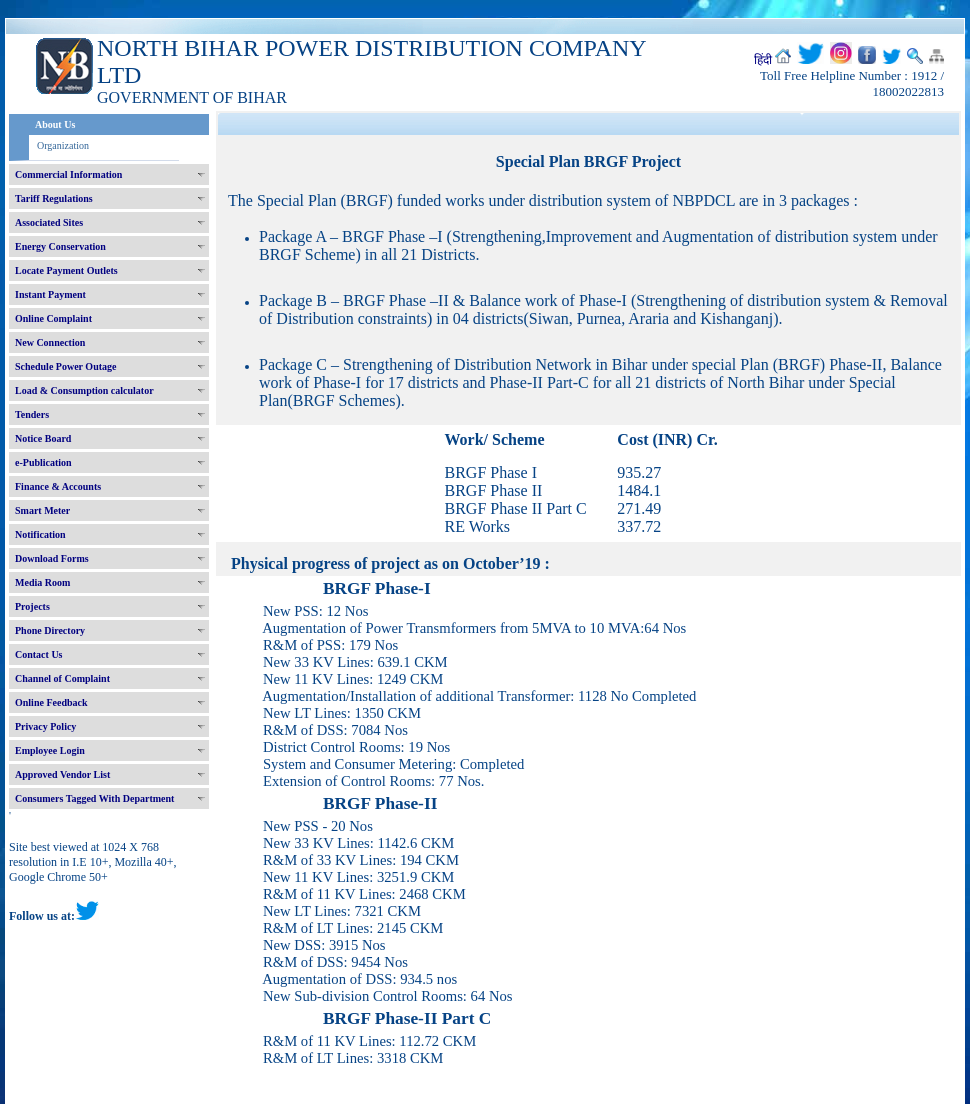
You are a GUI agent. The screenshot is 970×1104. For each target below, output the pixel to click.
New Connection (50, 342)
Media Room (42, 582)
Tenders (32, 414)
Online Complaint (53, 318)
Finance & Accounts (58, 486)
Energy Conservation (60, 246)
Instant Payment (50, 294)
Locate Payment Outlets (66, 270)
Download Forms (52, 558)
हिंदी (763, 60)
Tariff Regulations (54, 198)
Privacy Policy (45, 726)
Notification (40, 534)
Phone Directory (50, 630)
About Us (55, 124)
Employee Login (50, 750)
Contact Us (39, 654)
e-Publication (43, 462)
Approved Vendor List (62, 774)
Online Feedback (51, 702)
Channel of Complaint (62, 678)
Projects (32, 606)
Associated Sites (49, 222)
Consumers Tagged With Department (94, 798)
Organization (63, 145)
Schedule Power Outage (65, 366)
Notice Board (43, 438)
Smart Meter (42, 510)
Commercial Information (68, 174)
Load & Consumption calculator (84, 390)
